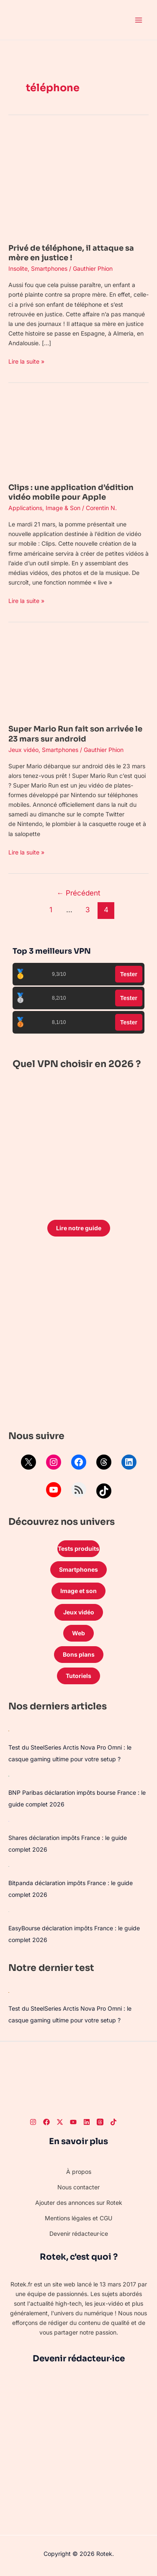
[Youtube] (73, 2122)
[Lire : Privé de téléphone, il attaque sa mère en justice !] (78, 181)
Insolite (18, 268)
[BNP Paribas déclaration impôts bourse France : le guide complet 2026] (8, 1776)
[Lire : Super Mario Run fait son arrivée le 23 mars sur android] (78, 675)
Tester (128, 974)
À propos (78, 2171)
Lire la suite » (26, 361)
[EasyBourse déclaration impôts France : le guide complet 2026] (8, 1911)
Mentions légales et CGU (78, 2218)
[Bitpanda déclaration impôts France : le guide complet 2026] (8, 1866)
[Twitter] (60, 2122)
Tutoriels (78, 1675)
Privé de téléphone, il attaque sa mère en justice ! (71, 253)
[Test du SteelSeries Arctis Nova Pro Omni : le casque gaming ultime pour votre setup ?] (8, 1731)
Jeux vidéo (23, 749)
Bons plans (79, 1654)
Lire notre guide (78, 1228)
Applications (25, 507)
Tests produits (78, 1548)
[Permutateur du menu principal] (138, 19)
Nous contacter (78, 2187)
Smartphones (49, 268)
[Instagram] (33, 2122)
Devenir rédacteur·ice (78, 2233)
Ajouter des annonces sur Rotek (78, 2202)
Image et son (78, 1590)
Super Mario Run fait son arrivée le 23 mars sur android (75, 733)
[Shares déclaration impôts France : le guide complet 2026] (8, 1821)
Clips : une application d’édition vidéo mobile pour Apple (71, 492)
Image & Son (63, 507)
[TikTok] (113, 2122)
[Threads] (100, 2122)
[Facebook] (46, 2122)
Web (78, 1633)
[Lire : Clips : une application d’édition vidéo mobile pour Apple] (78, 435)
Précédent (78, 892)
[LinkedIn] (86, 2122)
